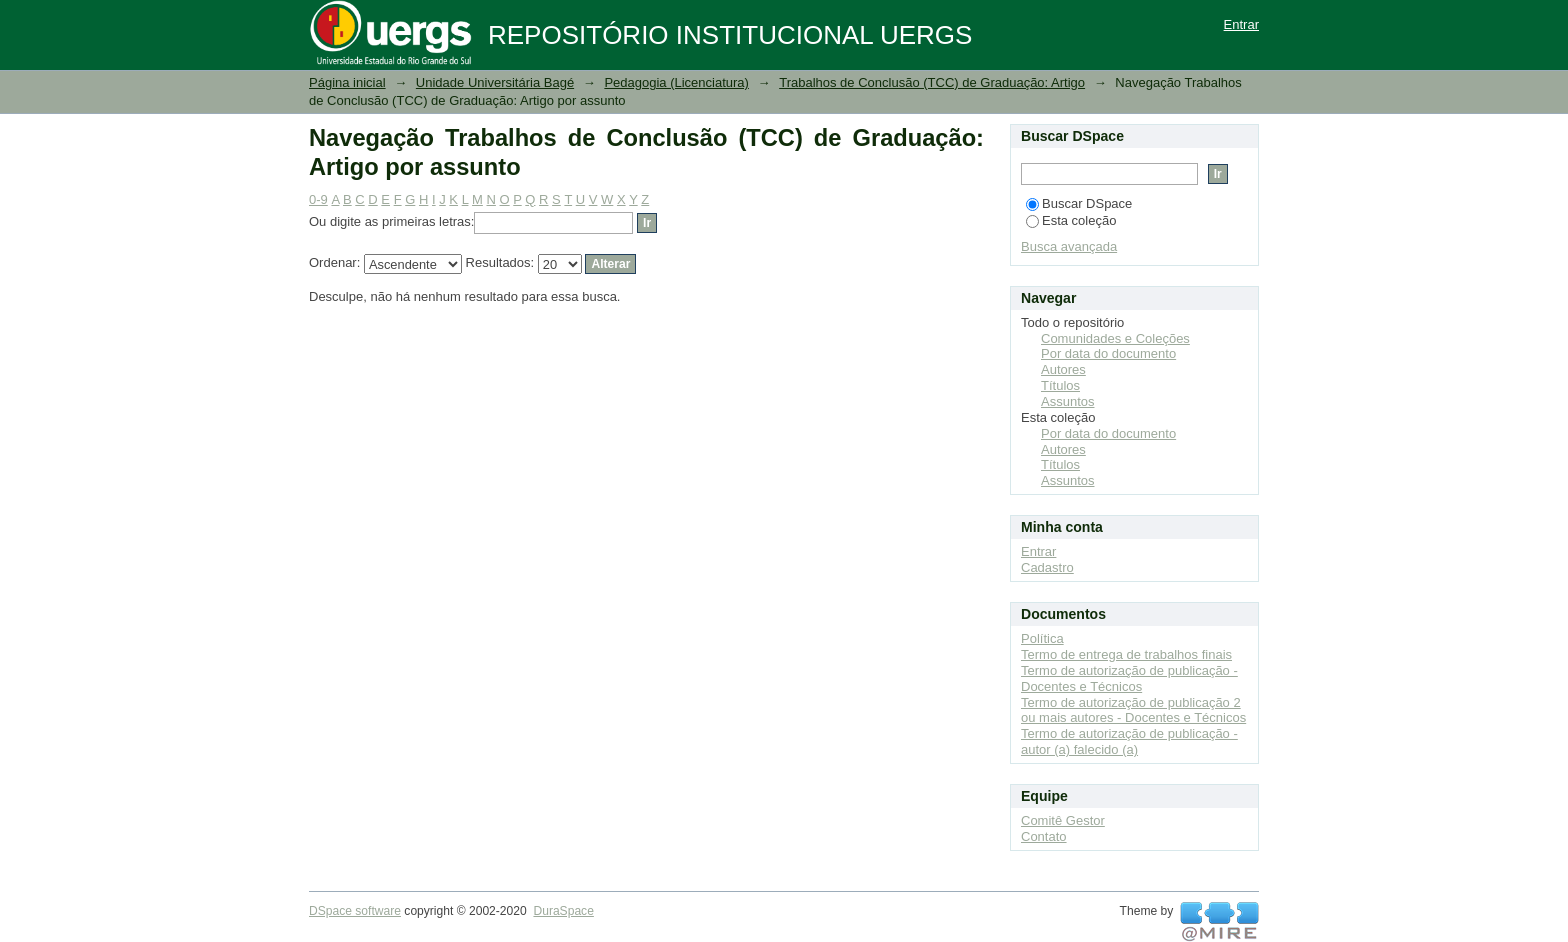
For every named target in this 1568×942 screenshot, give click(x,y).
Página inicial (347, 82)
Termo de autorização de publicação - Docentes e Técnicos (1129, 678)
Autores (1063, 369)
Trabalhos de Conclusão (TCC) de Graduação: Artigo (932, 82)
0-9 (318, 199)
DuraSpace (563, 911)
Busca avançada (1069, 246)
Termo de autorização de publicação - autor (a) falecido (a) (1129, 741)
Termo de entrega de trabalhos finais (1126, 654)
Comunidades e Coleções (1115, 338)
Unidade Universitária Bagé (495, 82)
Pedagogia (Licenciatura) (676, 82)
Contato (1044, 836)
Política (1042, 638)
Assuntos (1067, 401)
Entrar (1241, 24)
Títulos (1060, 385)
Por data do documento (1108, 353)
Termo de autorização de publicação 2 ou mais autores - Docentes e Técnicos (1133, 710)
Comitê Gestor (1063, 820)
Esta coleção (1071, 220)
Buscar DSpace (1079, 203)
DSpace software (355, 911)
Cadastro (1047, 567)
